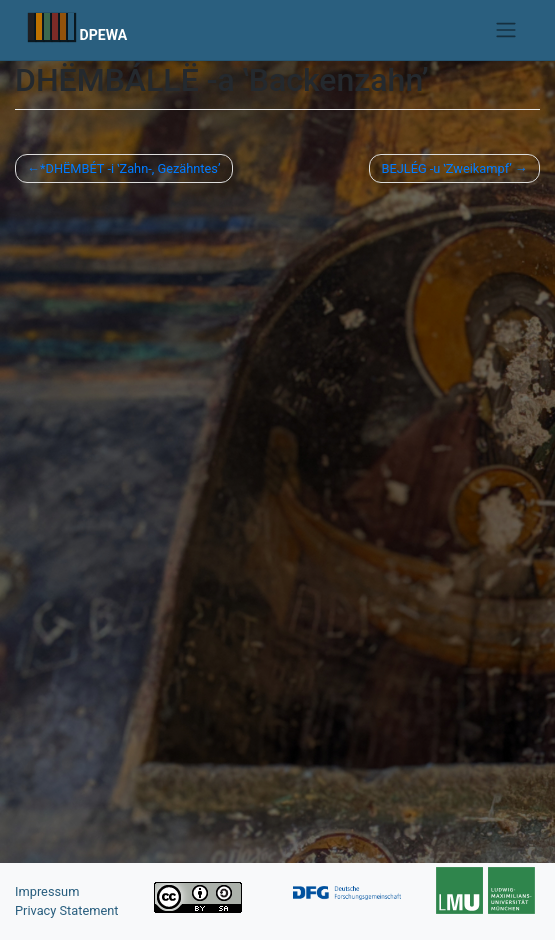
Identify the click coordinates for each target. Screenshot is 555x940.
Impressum (47, 891)
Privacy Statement (67, 910)
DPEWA (104, 35)
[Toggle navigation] (505, 30)
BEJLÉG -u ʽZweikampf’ (446, 168)
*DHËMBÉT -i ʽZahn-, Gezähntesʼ (130, 168)
